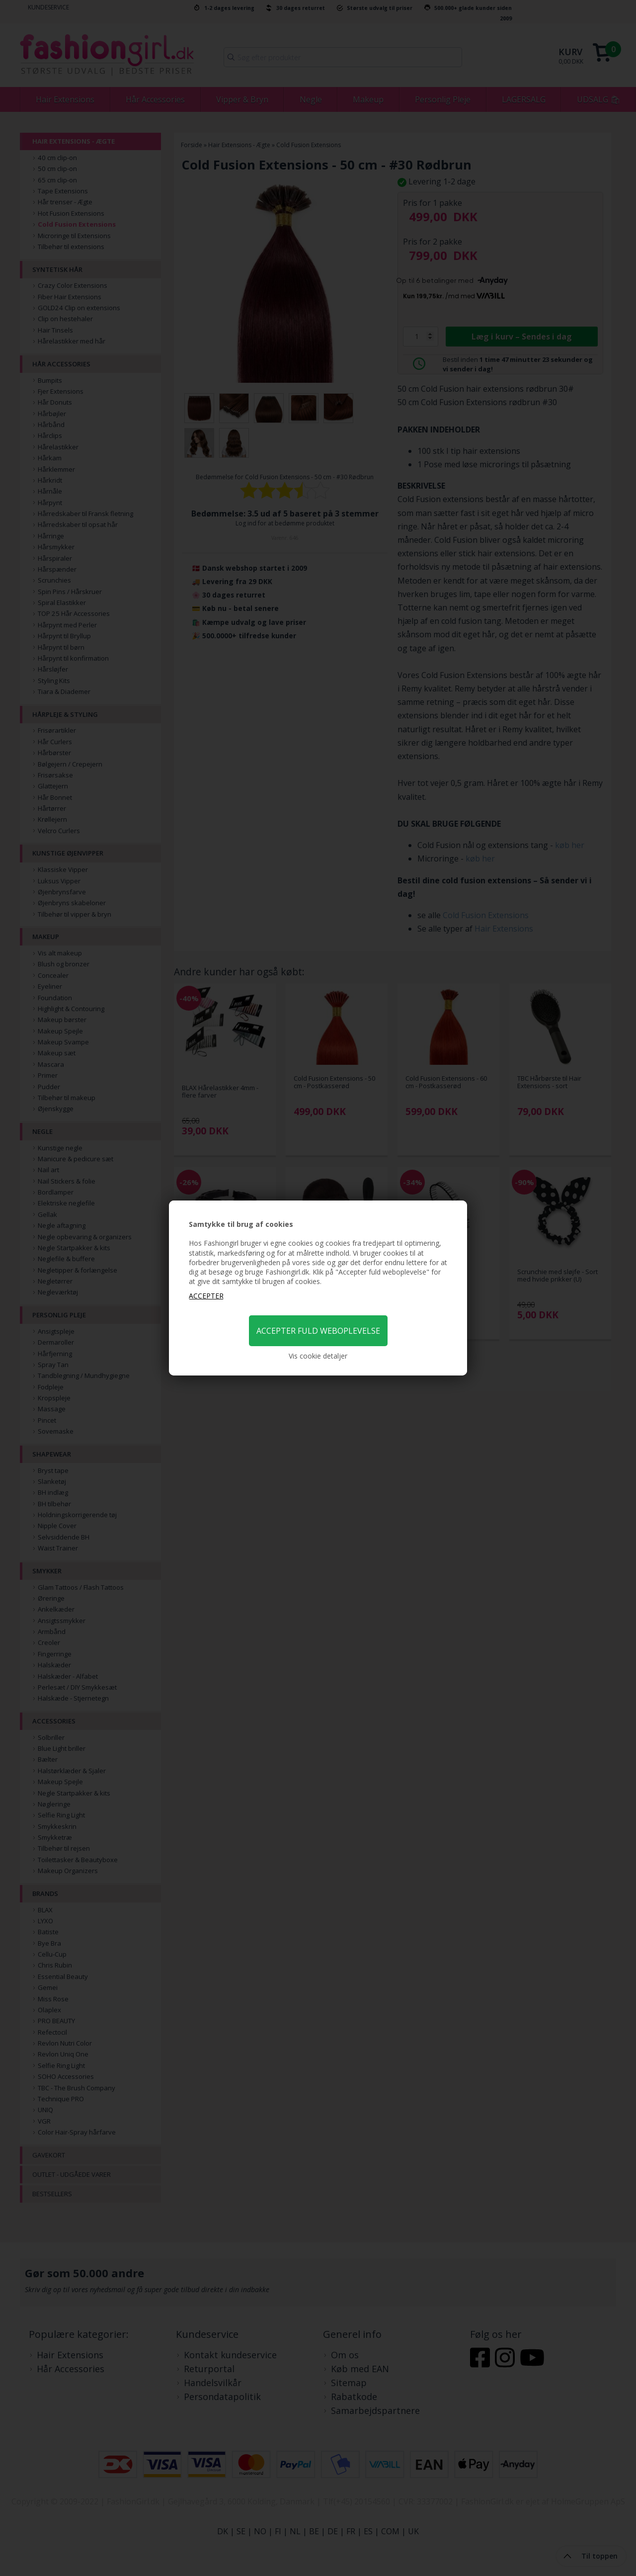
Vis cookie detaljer (318, 1356)
